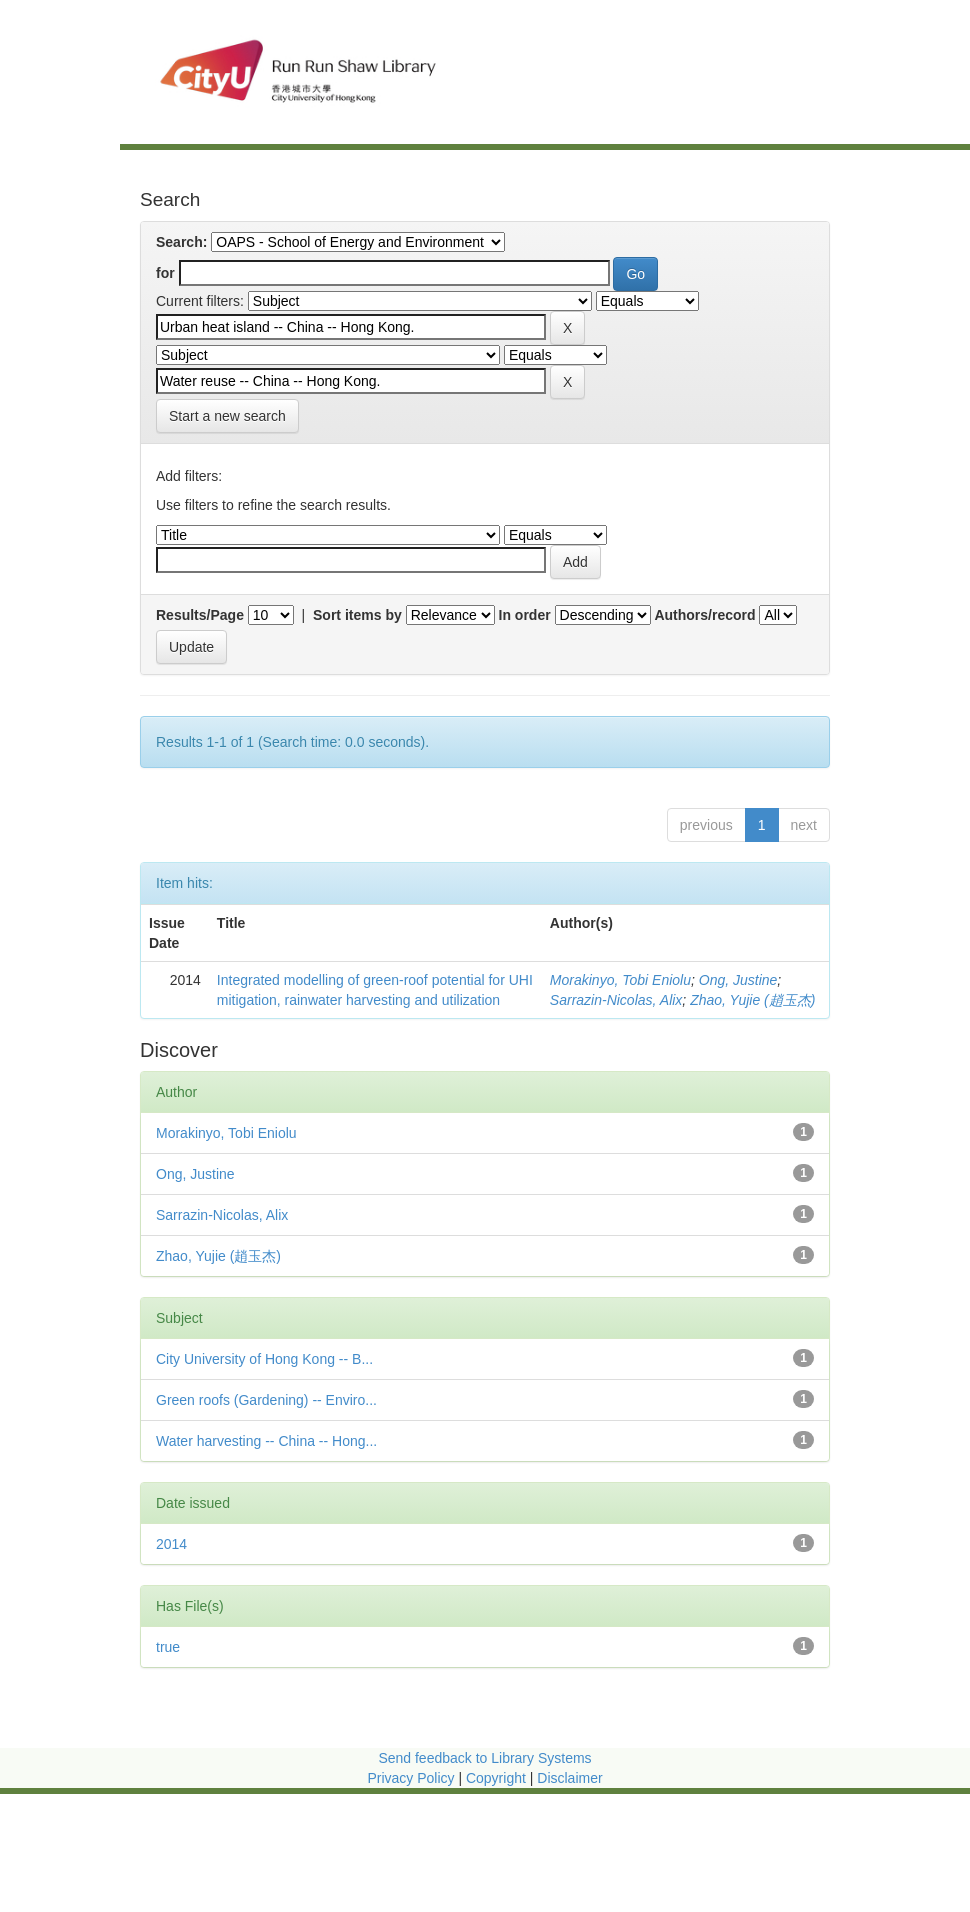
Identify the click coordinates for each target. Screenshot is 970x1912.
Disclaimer (569, 1778)
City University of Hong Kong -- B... (264, 1359)
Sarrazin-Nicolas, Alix (616, 1000)
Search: (181, 242)
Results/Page (200, 615)
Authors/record (704, 615)
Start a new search (227, 416)
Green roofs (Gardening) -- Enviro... (266, 1400)
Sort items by (357, 615)
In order (525, 615)
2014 (171, 1544)
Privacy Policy (410, 1778)
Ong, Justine (738, 980)
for (165, 273)
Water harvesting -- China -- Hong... (266, 1441)
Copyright (498, 1778)
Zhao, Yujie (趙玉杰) (752, 1000)
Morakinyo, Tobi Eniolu (620, 980)
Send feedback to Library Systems (484, 1758)
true (168, 1647)
